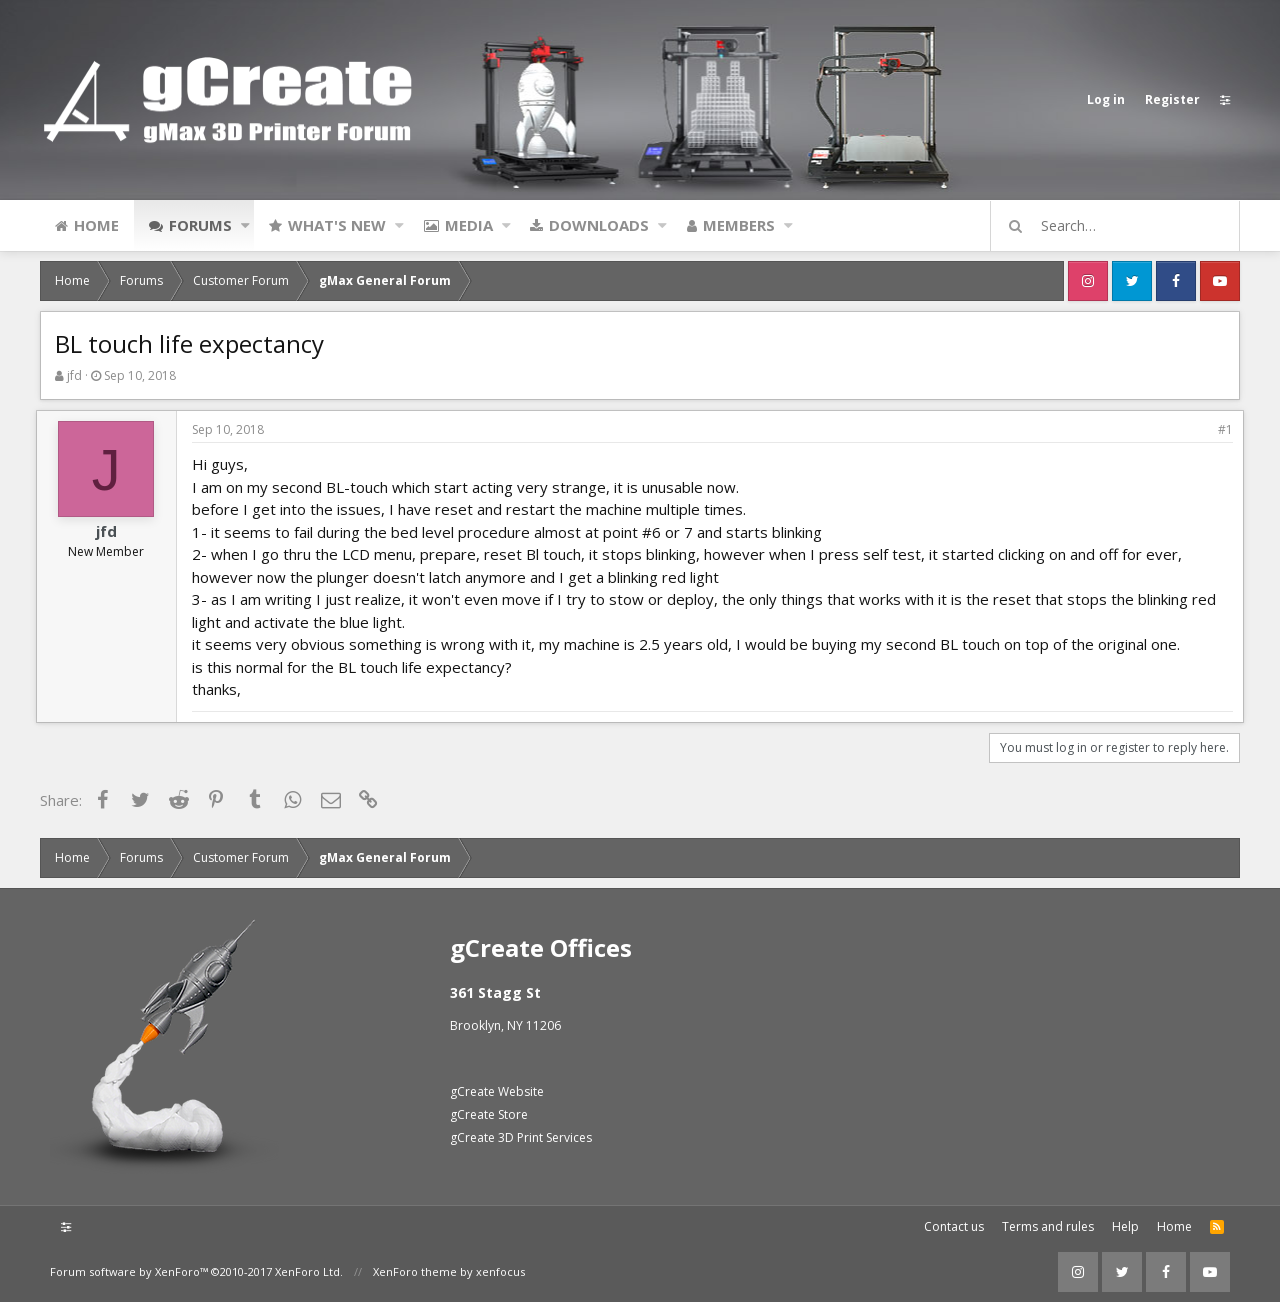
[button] (245, 225)
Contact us (954, 1226)
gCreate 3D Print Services (521, 1137)
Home (96, 225)
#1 (1221, 429)
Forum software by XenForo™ (196, 1271)
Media (469, 225)
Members (739, 225)
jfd (74, 375)
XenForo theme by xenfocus (449, 1271)
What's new (337, 225)
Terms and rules (1048, 1226)
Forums (200, 225)
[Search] (1124, 226)
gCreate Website (497, 1091)
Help (1125, 1226)
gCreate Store (489, 1114)
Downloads (599, 225)
